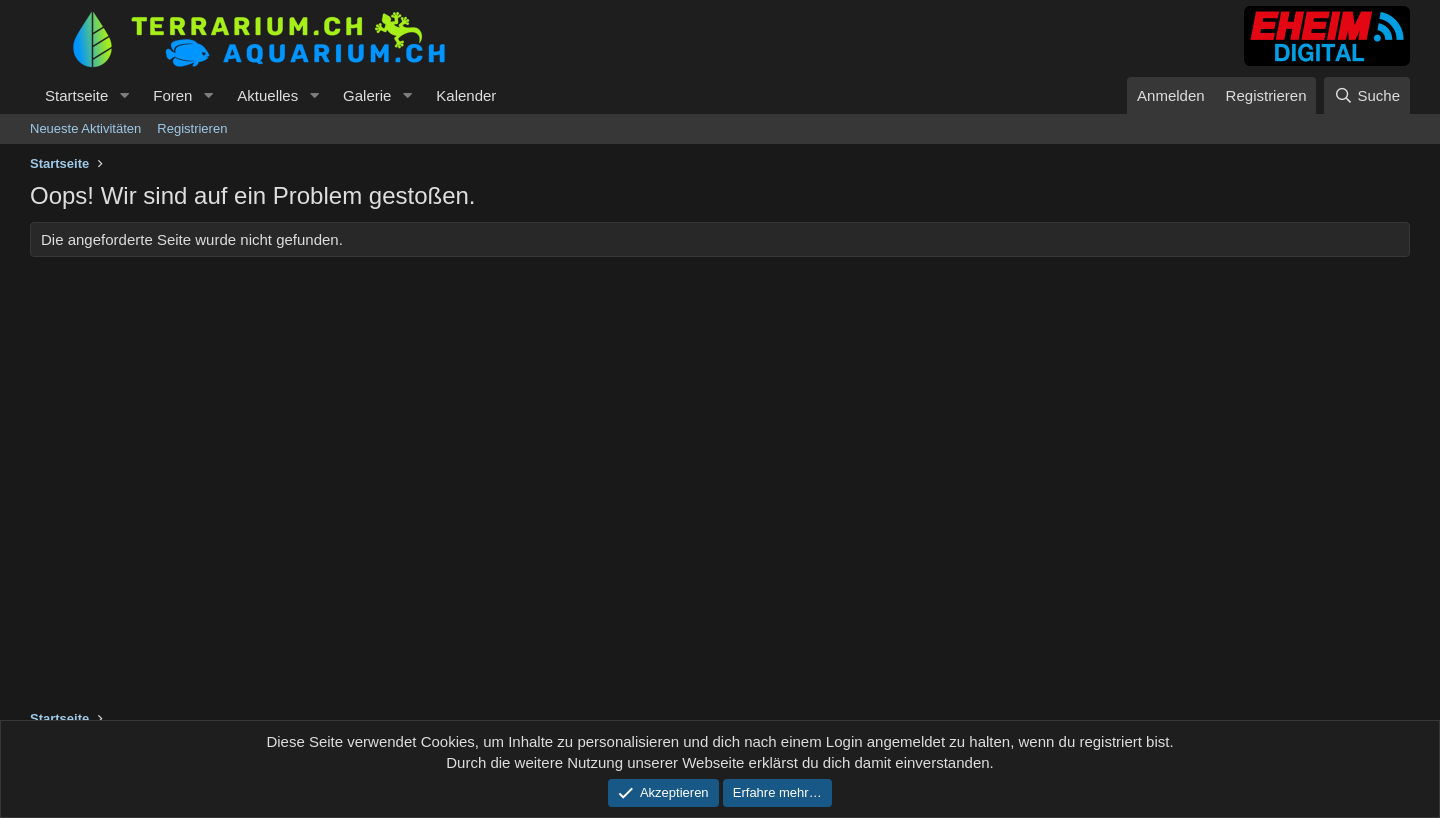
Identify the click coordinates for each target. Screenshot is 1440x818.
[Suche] (1367, 95)
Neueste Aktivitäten (85, 128)
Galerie (367, 95)
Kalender (466, 95)
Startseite (76, 95)
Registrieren (192, 128)
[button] (124, 95)
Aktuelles (267, 95)
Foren (172, 95)
